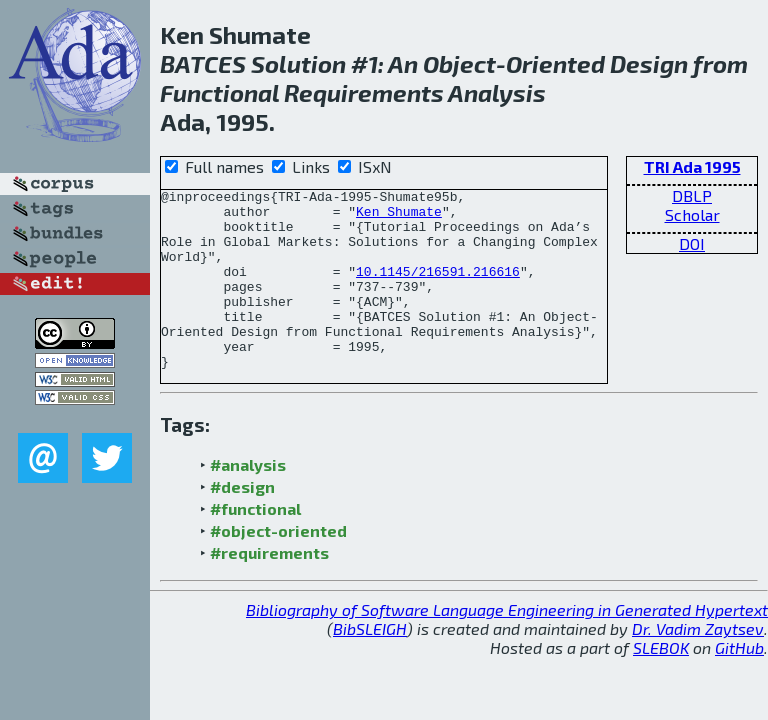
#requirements (269, 588)
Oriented (555, 63)
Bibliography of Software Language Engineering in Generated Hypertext (507, 645)
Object (459, 63)
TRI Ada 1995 (692, 166)
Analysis (497, 92)
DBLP (692, 195)
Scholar (692, 214)
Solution (298, 63)
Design (649, 63)
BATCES (203, 63)
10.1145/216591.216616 (438, 289)
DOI (692, 243)
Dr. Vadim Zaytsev (698, 664)
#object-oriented (278, 566)
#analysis (248, 500)
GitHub (739, 683)
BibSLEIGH (370, 664)
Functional (219, 92)
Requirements (364, 92)
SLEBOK (661, 683)
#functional (255, 544)
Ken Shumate (399, 217)
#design (242, 522)
